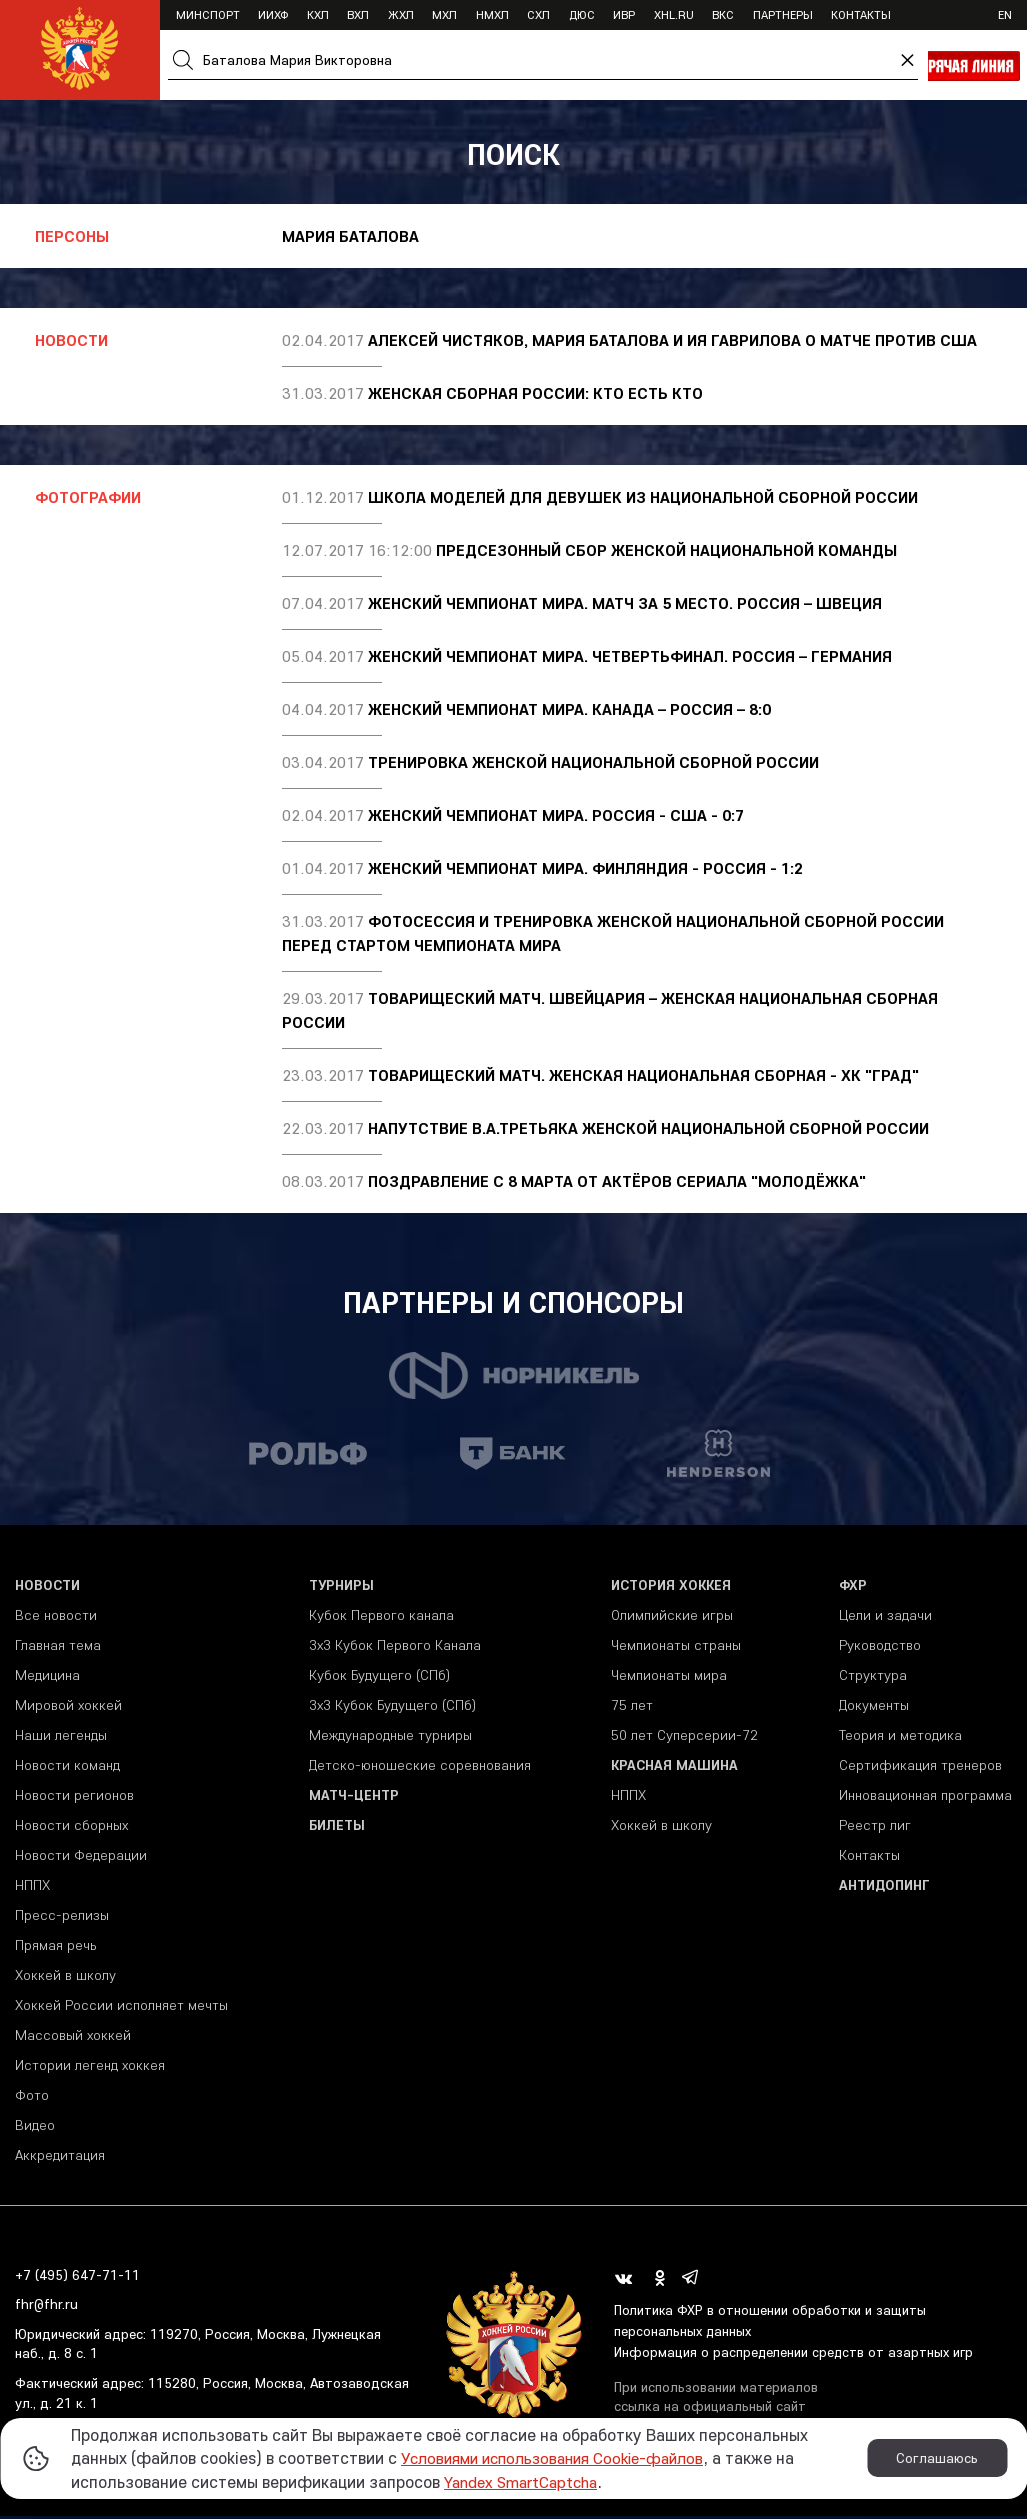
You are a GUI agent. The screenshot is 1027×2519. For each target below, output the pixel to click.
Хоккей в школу (65, 1977)
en (1005, 14)
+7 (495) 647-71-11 (77, 2277)
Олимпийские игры (672, 1617)
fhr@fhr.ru (46, 2307)
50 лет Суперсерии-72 (684, 1737)
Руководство (880, 1647)
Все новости (56, 1617)
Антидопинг (884, 1887)
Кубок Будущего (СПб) (379, 1677)
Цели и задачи (885, 1617)
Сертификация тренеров (920, 1767)
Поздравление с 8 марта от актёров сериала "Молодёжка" (617, 1181)
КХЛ (318, 14)
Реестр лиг (875, 1827)
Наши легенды (61, 1737)
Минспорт (208, 14)
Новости (47, 1587)
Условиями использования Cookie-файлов (563, 2457)
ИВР (624, 14)
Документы (874, 1707)
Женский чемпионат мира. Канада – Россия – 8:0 (569, 709)
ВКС (723, 14)
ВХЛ (358, 14)
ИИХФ (273, 14)
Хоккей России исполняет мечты (121, 2007)
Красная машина (674, 1767)
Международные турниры (390, 1737)
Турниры (341, 1587)
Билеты (337, 1827)
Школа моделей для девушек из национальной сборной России (643, 497)
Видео (35, 2127)
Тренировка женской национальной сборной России (593, 762)
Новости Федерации (81, 1857)
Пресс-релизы (62, 1917)
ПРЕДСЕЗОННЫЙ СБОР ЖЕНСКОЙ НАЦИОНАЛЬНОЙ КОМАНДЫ (666, 550)
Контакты (861, 14)
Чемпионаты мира (669, 1677)
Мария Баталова (350, 236)
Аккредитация (60, 2157)
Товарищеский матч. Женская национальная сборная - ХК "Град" (643, 1075)
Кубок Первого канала (381, 1617)
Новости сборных (71, 1827)
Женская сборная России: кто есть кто (535, 393)
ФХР (853, 1587)
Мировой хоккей (68, 1707)
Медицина (47, 1677)
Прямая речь (55, 1947)
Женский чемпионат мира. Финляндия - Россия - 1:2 (585, 868)
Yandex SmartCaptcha (528, 2481)
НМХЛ (492, 14)
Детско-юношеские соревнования (420, 1767)
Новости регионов (74, 1797)
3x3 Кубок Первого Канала (395, 1647)
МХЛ (444, 14)
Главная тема (58, 1647)
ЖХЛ (401, 14)
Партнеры (783, 14)
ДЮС (582, 14)
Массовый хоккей (73, 2037)
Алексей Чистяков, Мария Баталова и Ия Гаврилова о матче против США (672, 340)
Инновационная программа (925, 1797)
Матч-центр (354, 1797)
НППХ (32, 1887)
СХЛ (538, 14)
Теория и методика (900, 1737)
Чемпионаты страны (676, 1647)
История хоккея (671, 1587)
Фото (32, 2097)
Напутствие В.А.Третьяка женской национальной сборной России (648, 1128)
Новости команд (67, 1767)
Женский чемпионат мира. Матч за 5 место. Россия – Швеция (625, 603)
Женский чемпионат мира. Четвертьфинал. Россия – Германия (630, 656)
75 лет (632, 1707)
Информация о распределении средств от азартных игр (796, 2354)
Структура (873, 1677)
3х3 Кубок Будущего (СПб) (392, 1707)
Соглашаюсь (937, 2458)
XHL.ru (674, 14)
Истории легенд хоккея (90, 2067)
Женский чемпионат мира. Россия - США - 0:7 (556, 815)
